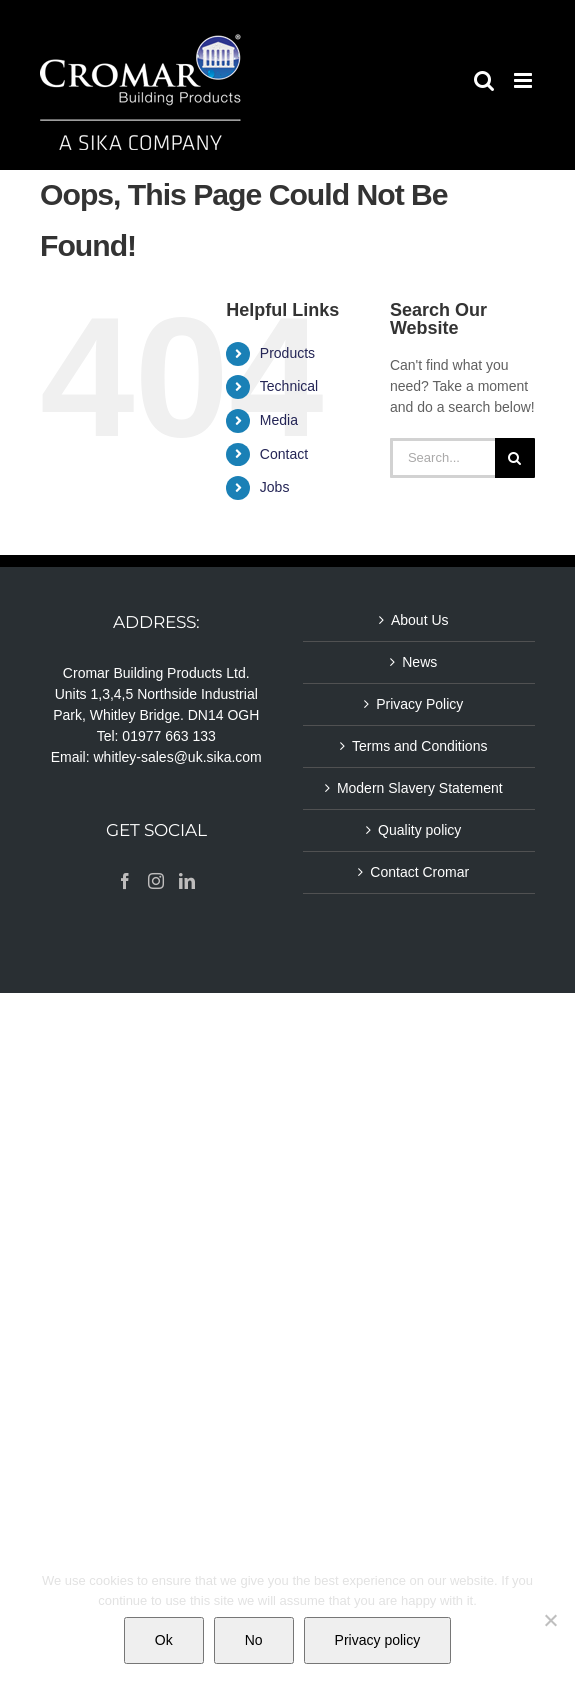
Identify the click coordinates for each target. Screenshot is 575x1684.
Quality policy (419, 830)
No (254, 1640)
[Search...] (442, 458)
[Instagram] (156, 881)
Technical (289, 386)
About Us (420, 620)
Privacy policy (378, 1640)
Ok (164, 1640)
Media (279, 420)
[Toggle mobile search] (484, 80)
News (419, 662)
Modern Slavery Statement (420, 788)
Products (287, 353)
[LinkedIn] (187, 881)
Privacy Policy (419, 704)
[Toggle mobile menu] (524, 80)
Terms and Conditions (419, 746)
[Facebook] (125, 881)
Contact (284, 454)
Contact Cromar (419, 872)
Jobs (275, 487)
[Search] (515, 458)
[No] (550, 1620)
